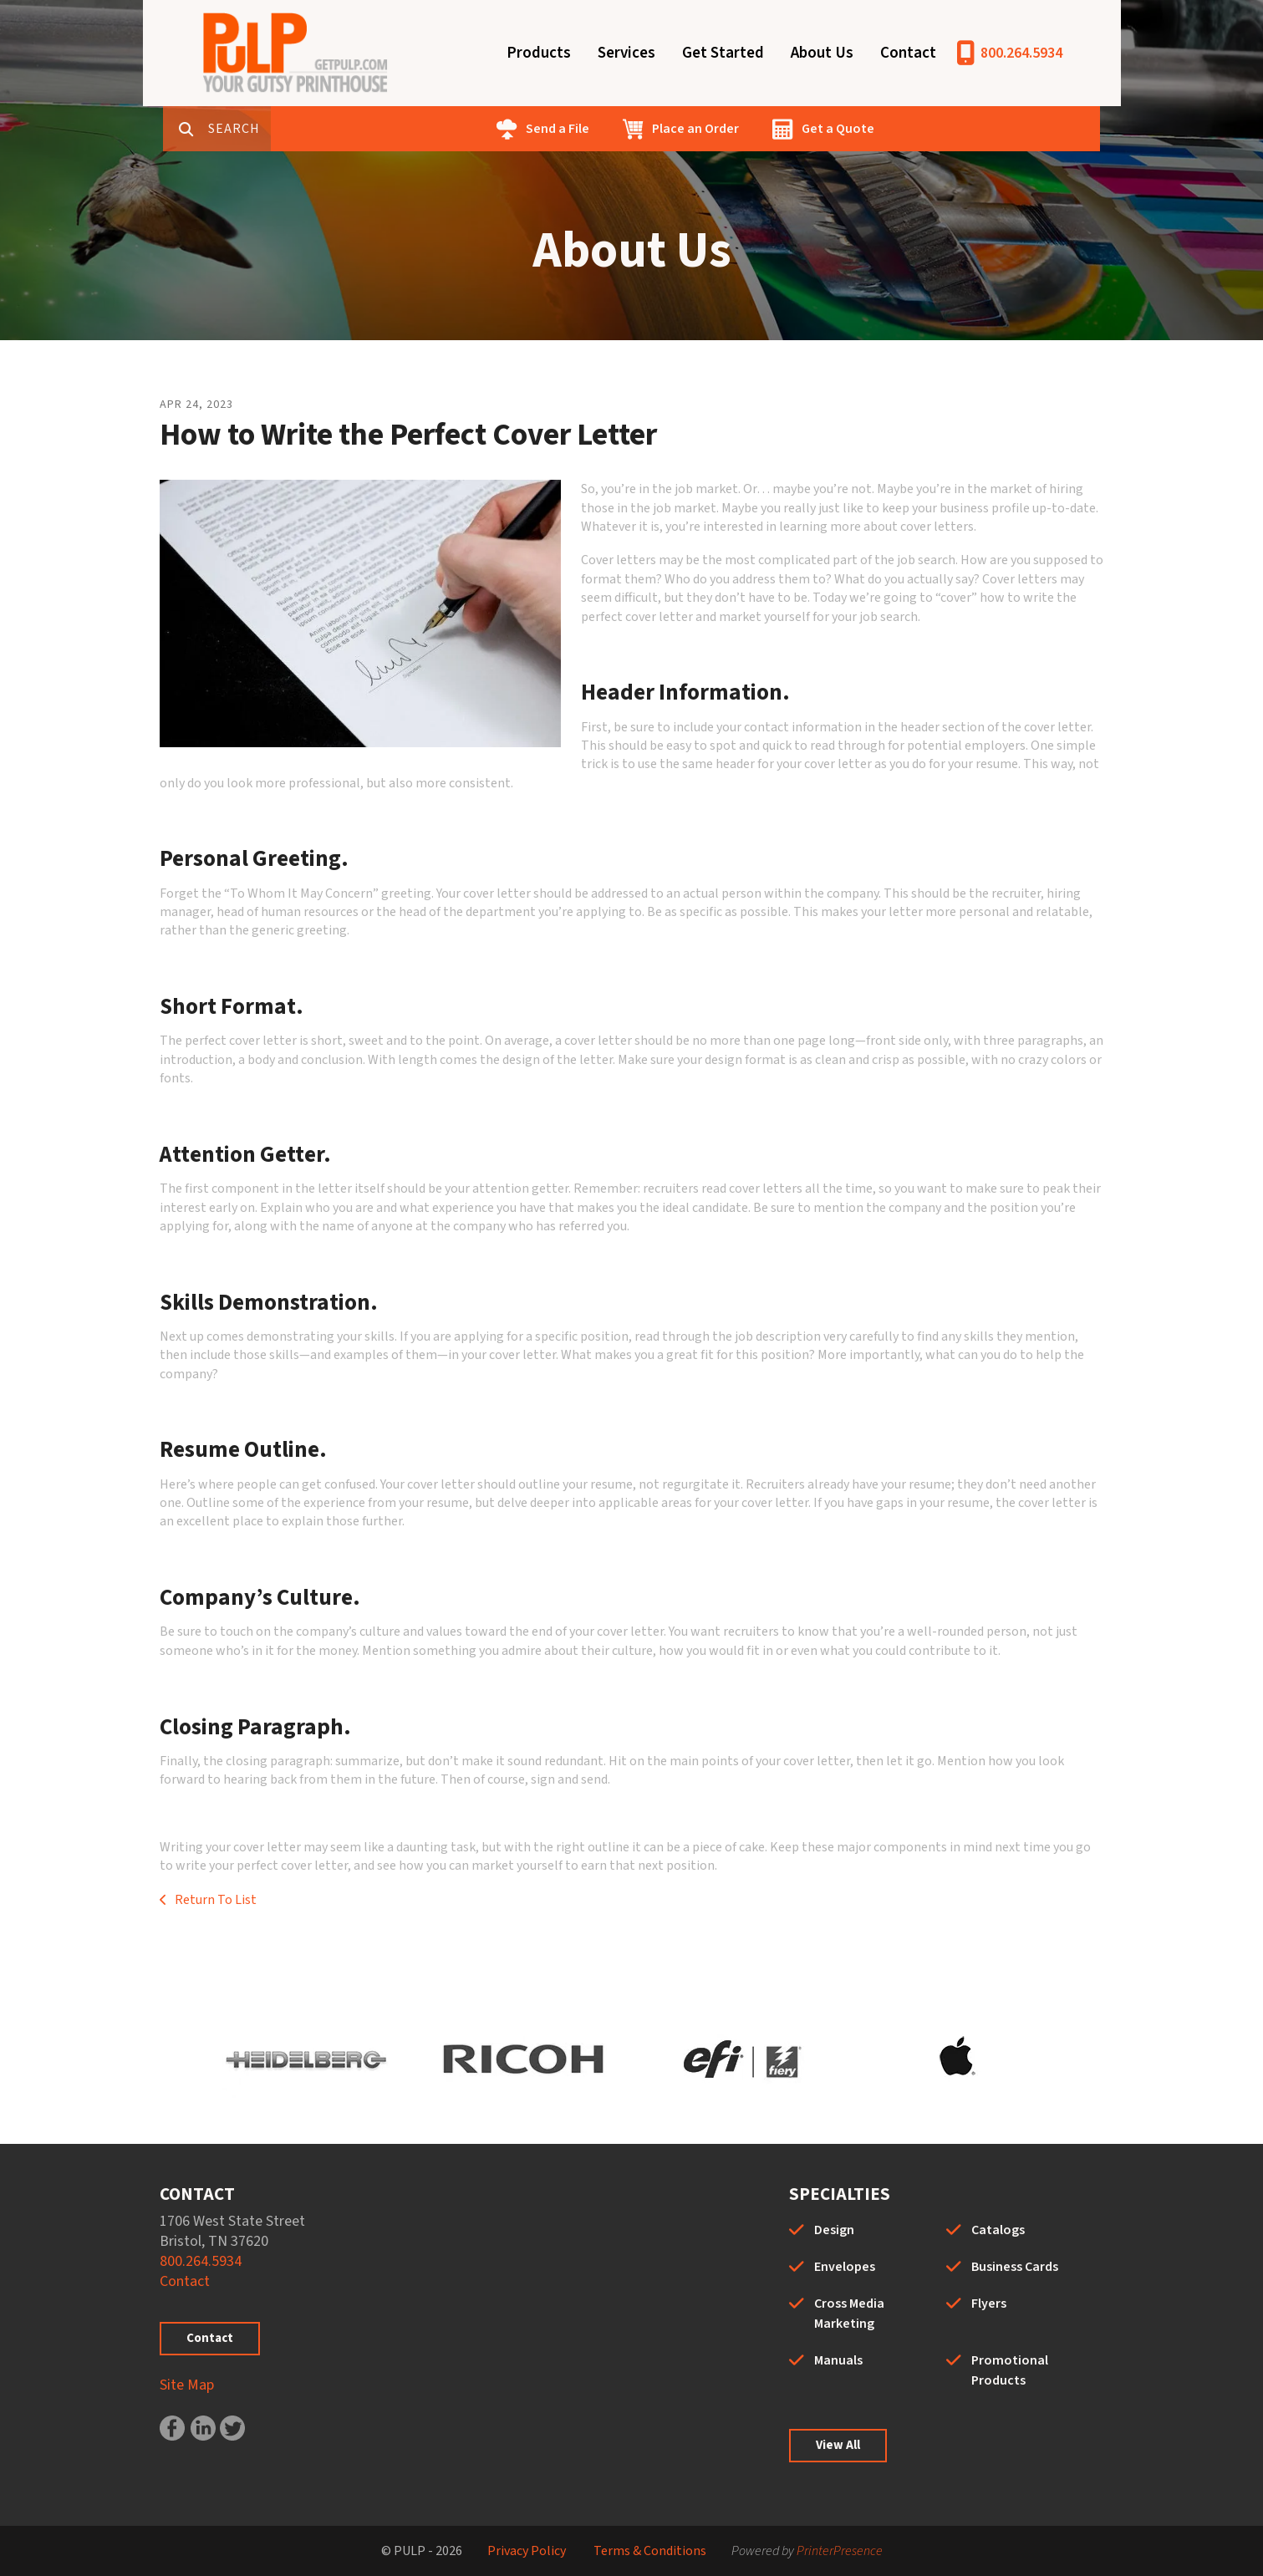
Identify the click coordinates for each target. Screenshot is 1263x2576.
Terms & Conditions (649, 2551)
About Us (822, 53)
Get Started (723, 53)
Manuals (838, 2360)
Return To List (214, 1900)
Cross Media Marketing (849, 2313)
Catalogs (998, 2230)
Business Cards (1014, 2267)
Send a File (610, 129)
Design (834, 2230)
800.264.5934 (1021, 53)
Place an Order (748, 129)
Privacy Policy (526, 2551)
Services (626, 53)
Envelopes (844, 2267)
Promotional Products (1009, 2370)
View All (838, 2445)
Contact (908, 53)
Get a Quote (890, 129)
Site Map (187, 2385)
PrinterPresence (840, 2551)
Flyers (988, 2303)
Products (539, 53)
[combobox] (296, 128)
